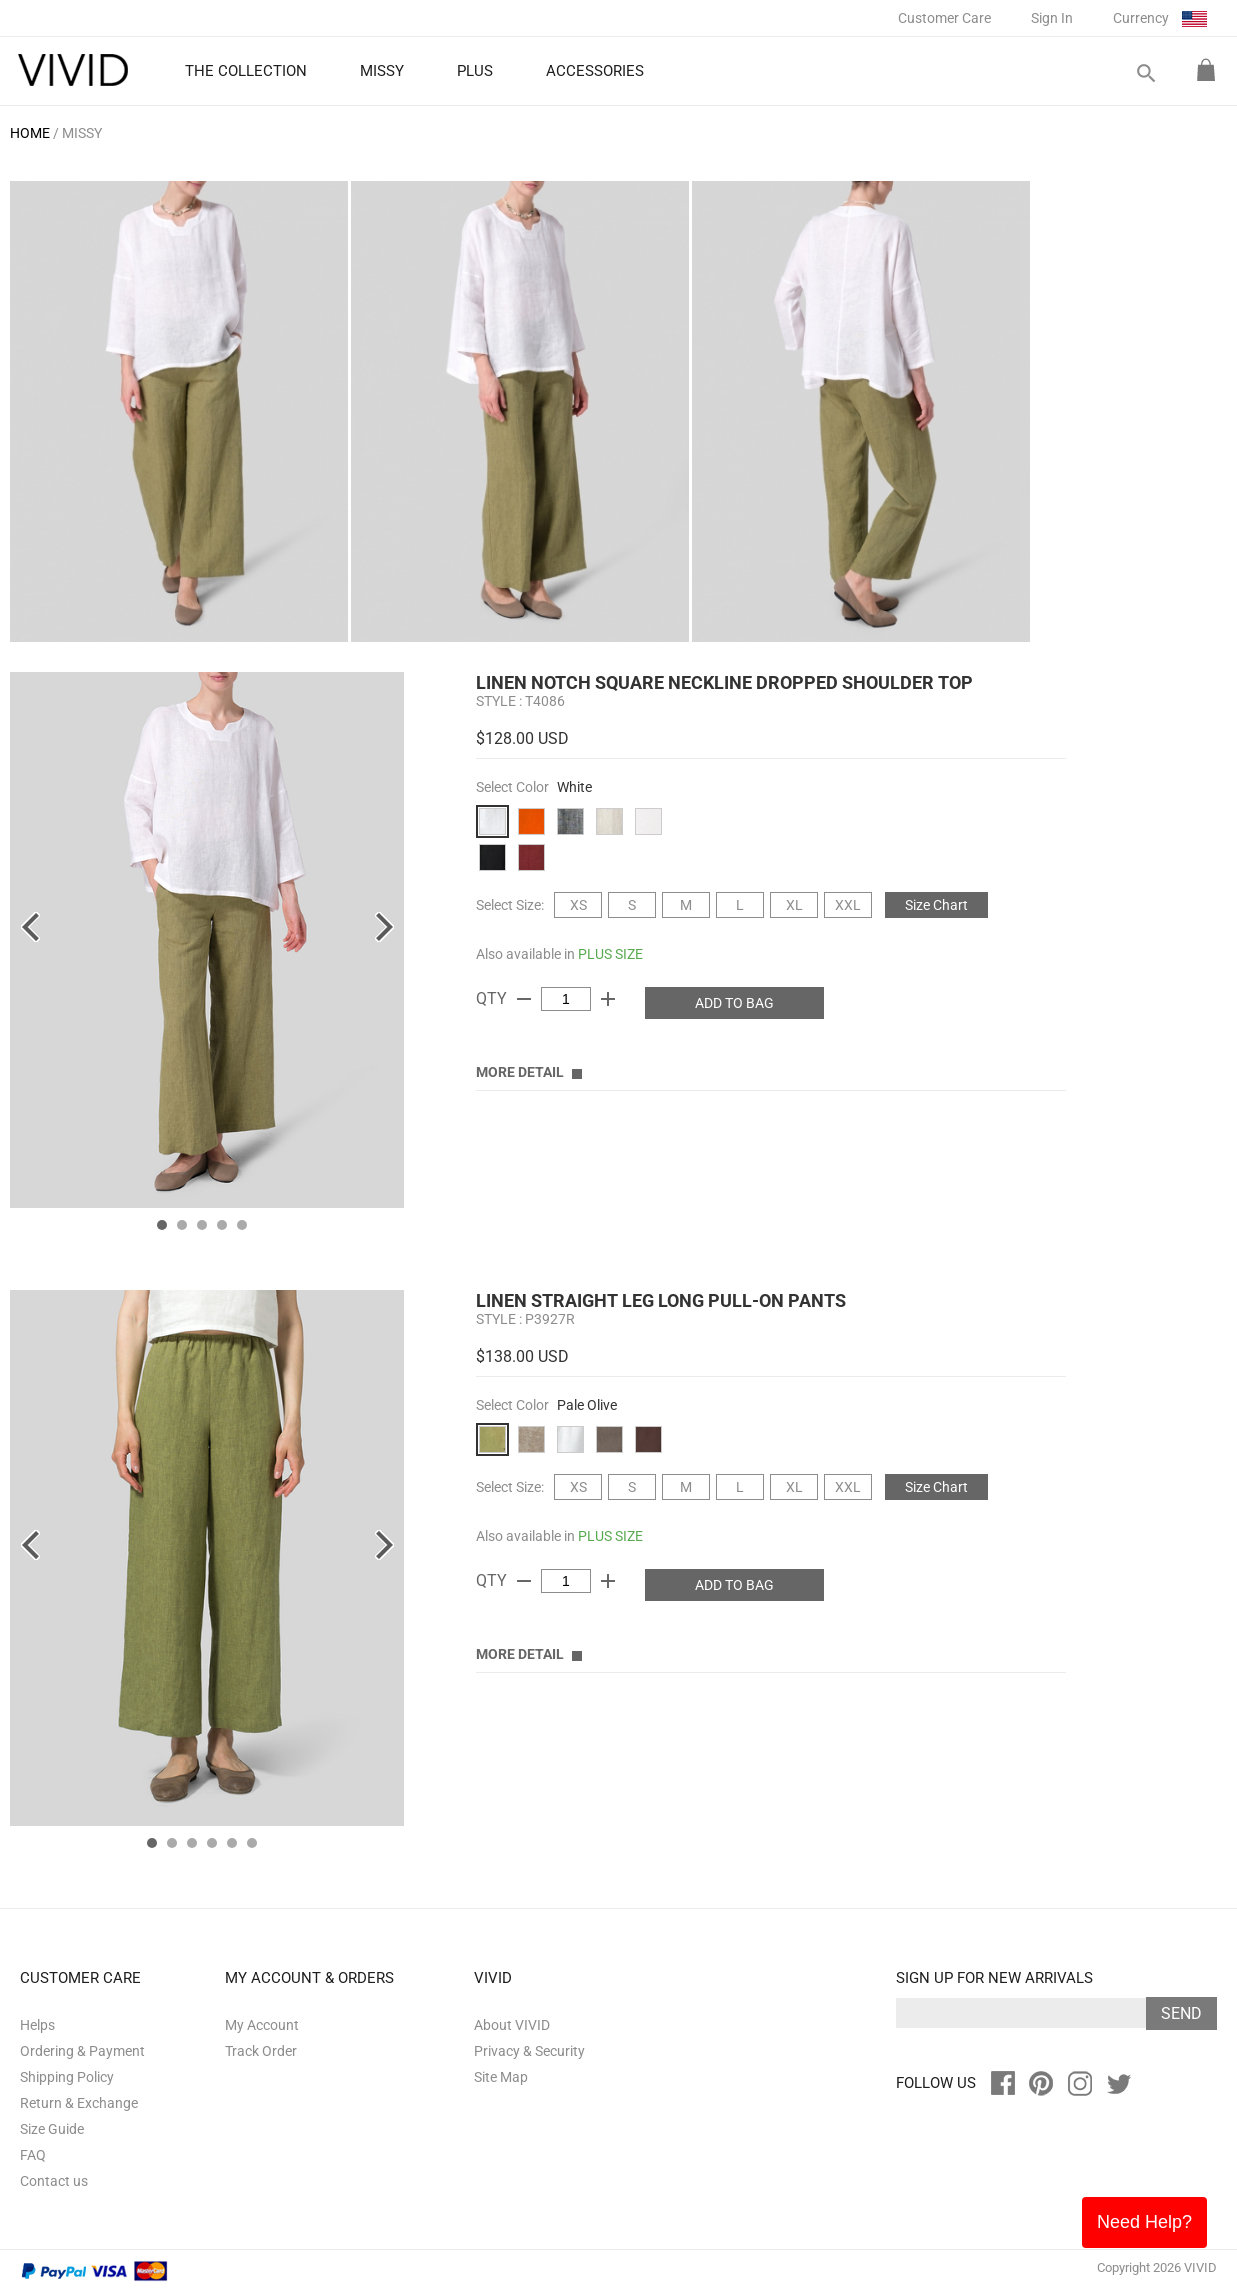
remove (524, 999)
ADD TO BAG (734, 1003)
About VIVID (512, 2025)
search (1145, 73)
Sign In (1052, 18)
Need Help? (1144, 2222)
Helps (37, 2025)
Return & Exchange (79, 2103)
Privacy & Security (529, 2051)
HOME (30, 133)
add (608, 999)
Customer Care (944, 18)
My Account (262, 2025)
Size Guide (52, 2129)
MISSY (82, 133)
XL (794, 905)
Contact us (54, 2181)
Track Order (261, 2051)
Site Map (501, 2077)
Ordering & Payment (82, 2051)
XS (578, 905)
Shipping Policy (67, 2077)
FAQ (33, 2155)
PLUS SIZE (610, 954)
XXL (848, 905)
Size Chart (936, 905)
